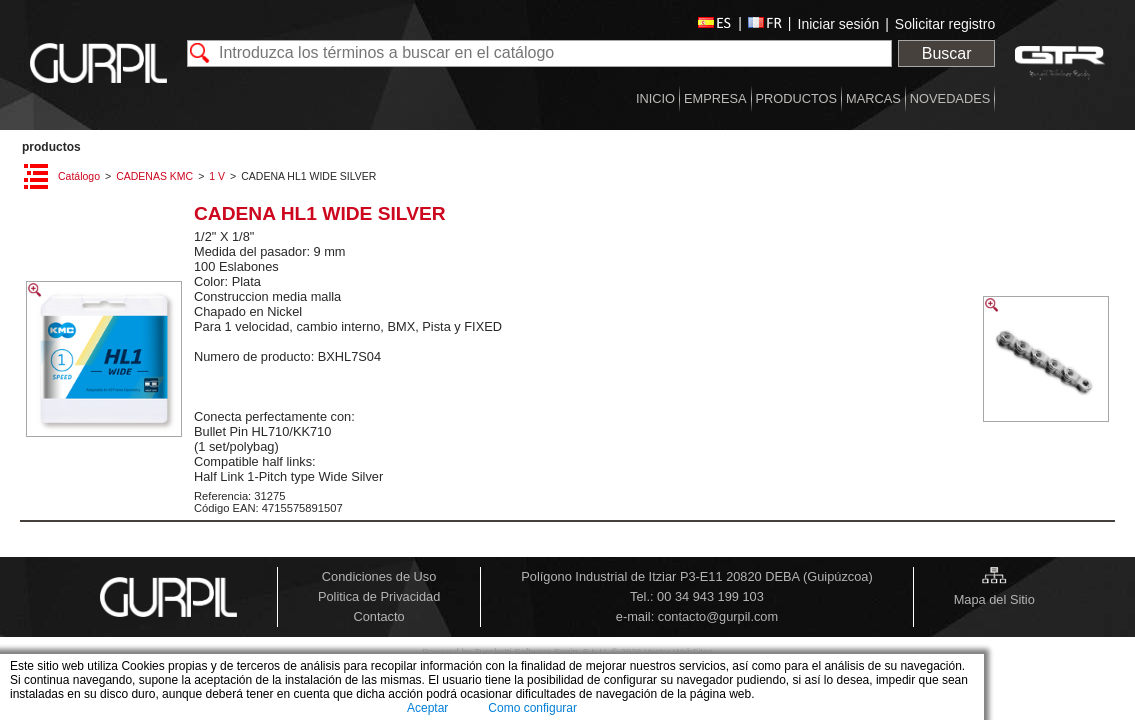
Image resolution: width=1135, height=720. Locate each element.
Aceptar (427, 708)
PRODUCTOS (51, 147)
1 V (217, 176)
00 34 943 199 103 (710, 596)
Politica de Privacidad (379, 596)
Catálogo (79, 176)
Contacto (378, 616)
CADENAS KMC (154, 176)
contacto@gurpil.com (718, 616)
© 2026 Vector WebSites (662, 652)
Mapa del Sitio (994, 599)
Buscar (947, 53)
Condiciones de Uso (379, 576)
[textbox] (539, 53)
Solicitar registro (945, 24)
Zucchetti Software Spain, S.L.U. (542, 652)
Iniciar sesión (839, 24)
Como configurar (532, 708)
